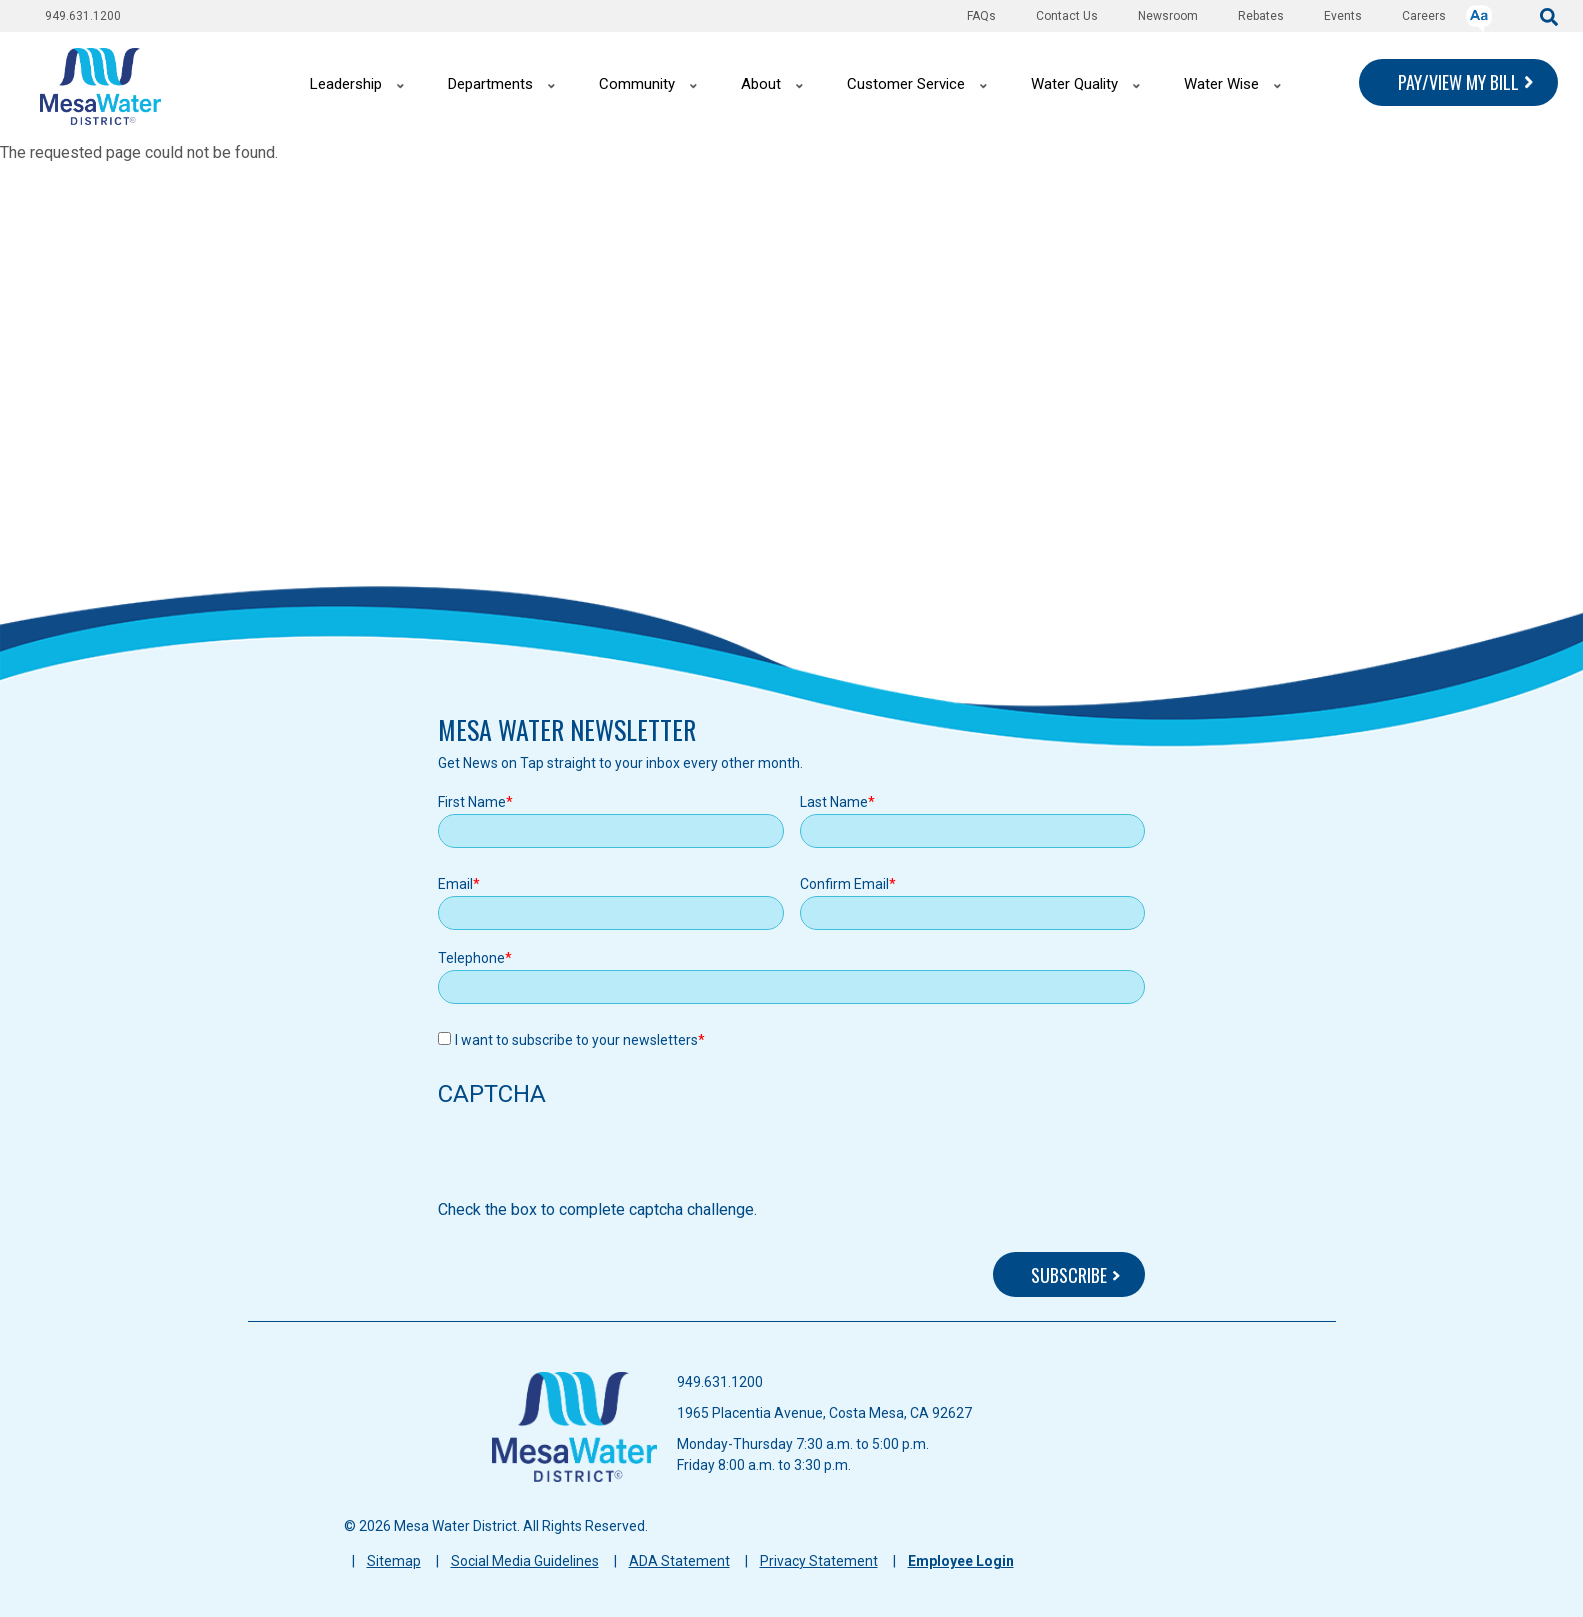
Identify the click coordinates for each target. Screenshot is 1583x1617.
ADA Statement (679, 1561)
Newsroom (1168, 16)
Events (1343, 16)
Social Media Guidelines (525, 1561)
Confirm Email (844, 884)
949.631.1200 (83, 16)
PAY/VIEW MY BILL (1458, 82)
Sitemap (394, 1561)
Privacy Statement (819, 1561)
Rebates (1261, 16)
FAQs (981, 16)
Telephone (471, 958)
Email (455, 884)
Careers (1424, 16)
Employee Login (961, 1561)
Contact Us (1067, 16)
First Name (472, 802)
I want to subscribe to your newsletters (576, 1040)
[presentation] (590, 1159)
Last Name (834, 802)
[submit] (1549, 15)
